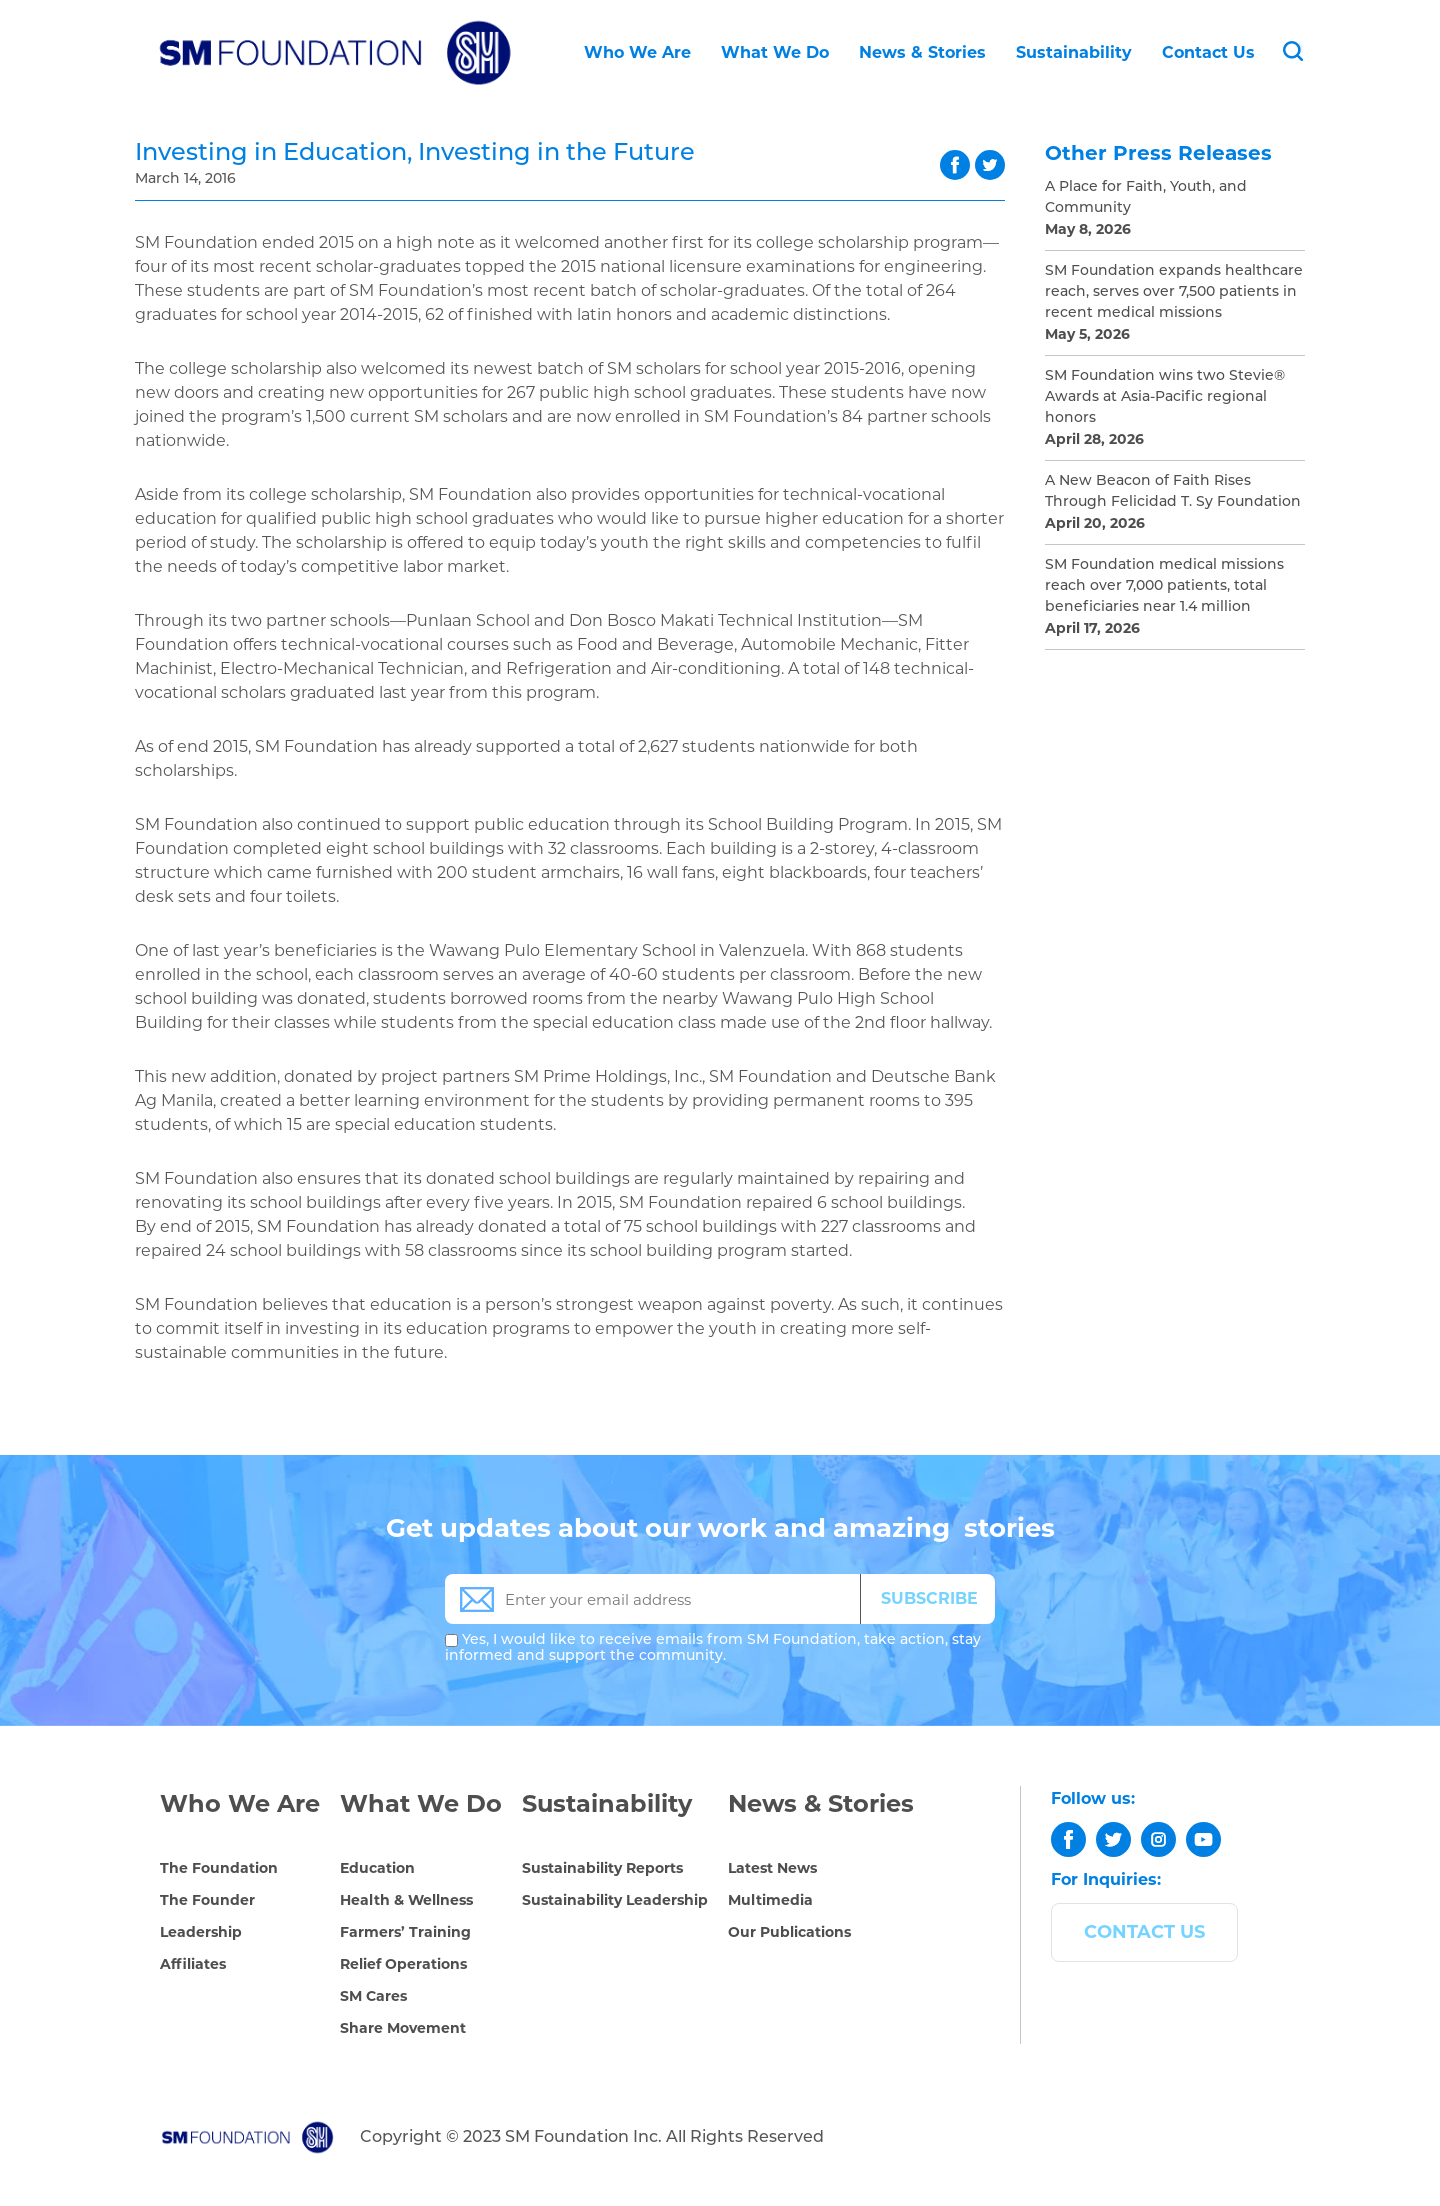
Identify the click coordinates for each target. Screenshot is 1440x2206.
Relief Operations (403, 1964)
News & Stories (922, 52)
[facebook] (1068, 1839)
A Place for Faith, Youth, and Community (1146, 198)
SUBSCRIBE (929, 1598)
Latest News (772, 1868)
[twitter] (1113, 1839)
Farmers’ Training (405, 1932)
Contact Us (1208, 52)
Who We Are (637, 52)
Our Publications (789, 1932)
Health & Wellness (406, 1900)
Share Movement (403, 2028)
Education (377, 1868)
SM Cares (373, 1996)
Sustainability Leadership (615, 1900)
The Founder (207, 1900)
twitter (990, 165)
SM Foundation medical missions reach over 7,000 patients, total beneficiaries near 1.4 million (1164, 586)
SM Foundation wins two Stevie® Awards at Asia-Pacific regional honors (1165, 397)
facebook (955, 165)
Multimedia (770, 1900)
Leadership (201, 1932)
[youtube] (1203, 1839)
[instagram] (1158, 1839)
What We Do (775, 52)
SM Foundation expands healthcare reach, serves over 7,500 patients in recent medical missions (1174, 292)
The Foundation (219, 1868)
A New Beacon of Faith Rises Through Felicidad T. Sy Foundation (1173, 492)
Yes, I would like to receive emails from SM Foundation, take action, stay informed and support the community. (713, 1648)
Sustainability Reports (602, 1868)
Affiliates (193, 1964)
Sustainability (1074, 52)
